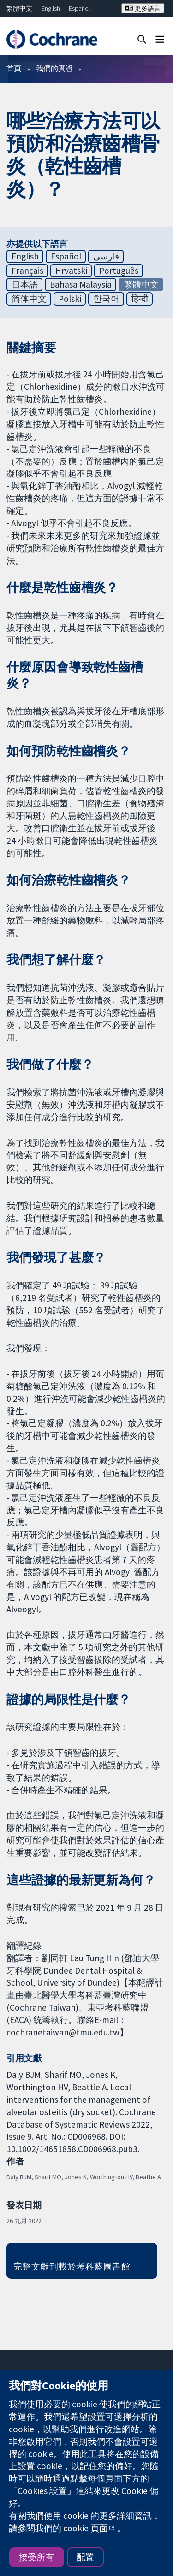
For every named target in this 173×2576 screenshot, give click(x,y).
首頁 (13, 68)
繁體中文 (19, 8)
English (51, 8)
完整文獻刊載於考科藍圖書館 (71, 2266)
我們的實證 (54, 68)
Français (27, 270)
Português (118, 270)
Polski (70, 298)
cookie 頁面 (84, 2528)
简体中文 (29, 298)
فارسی (106, 256)
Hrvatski (71, 270)
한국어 (106, 298)
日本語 (25, 284)
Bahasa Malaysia (81, 284)
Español (79, 8)
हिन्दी (139, 298)
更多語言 (143, 8)
